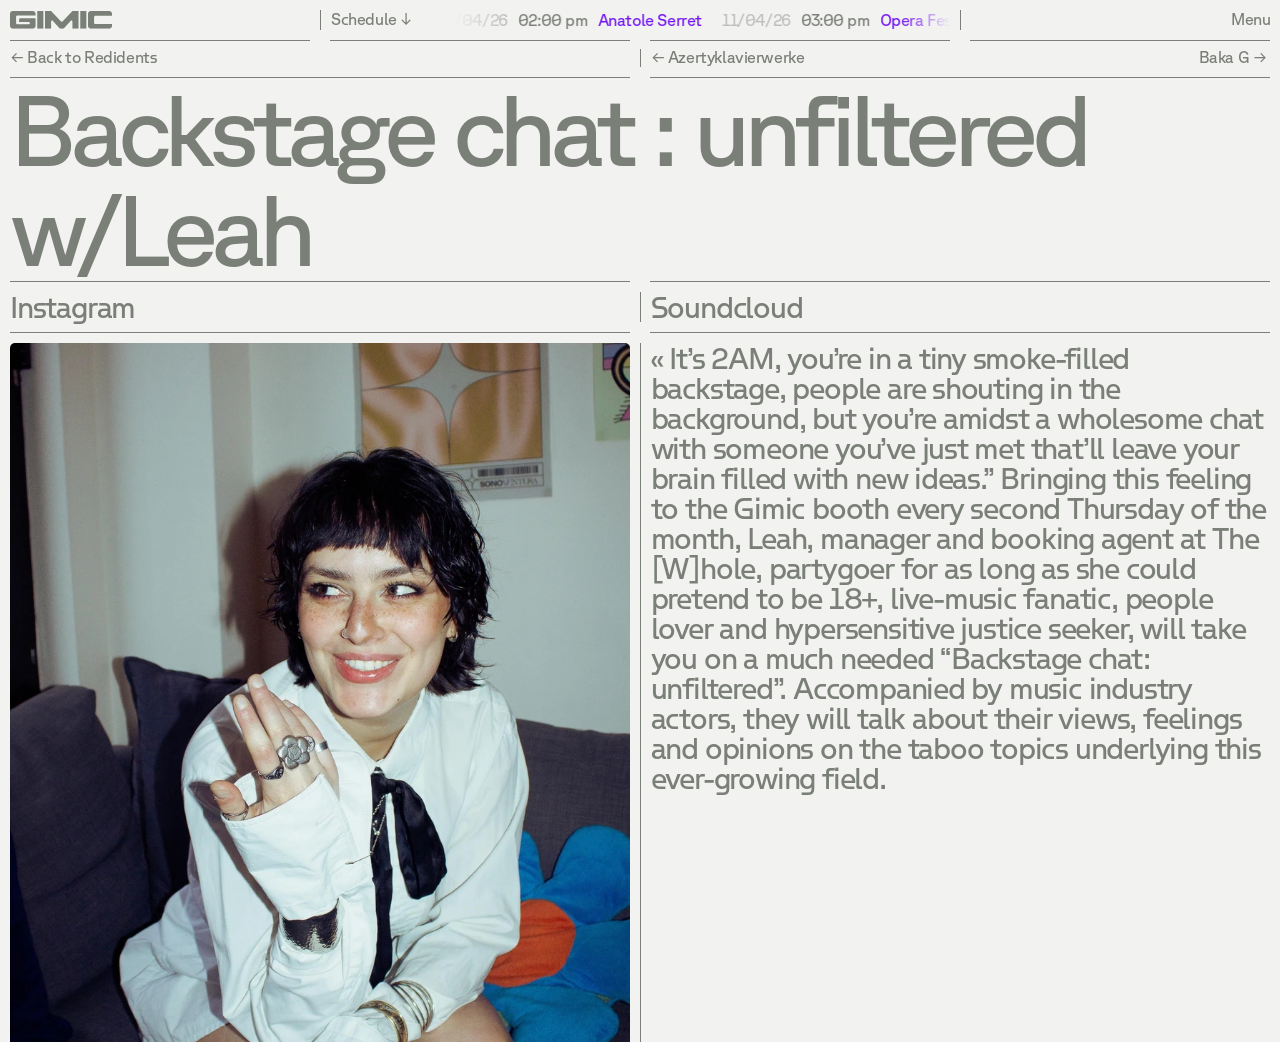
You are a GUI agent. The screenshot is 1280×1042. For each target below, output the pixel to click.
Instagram (72, 306)
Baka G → (1234, 57)
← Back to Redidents (83, 57)
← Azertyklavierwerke (728, 57)
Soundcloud (727, 306)
